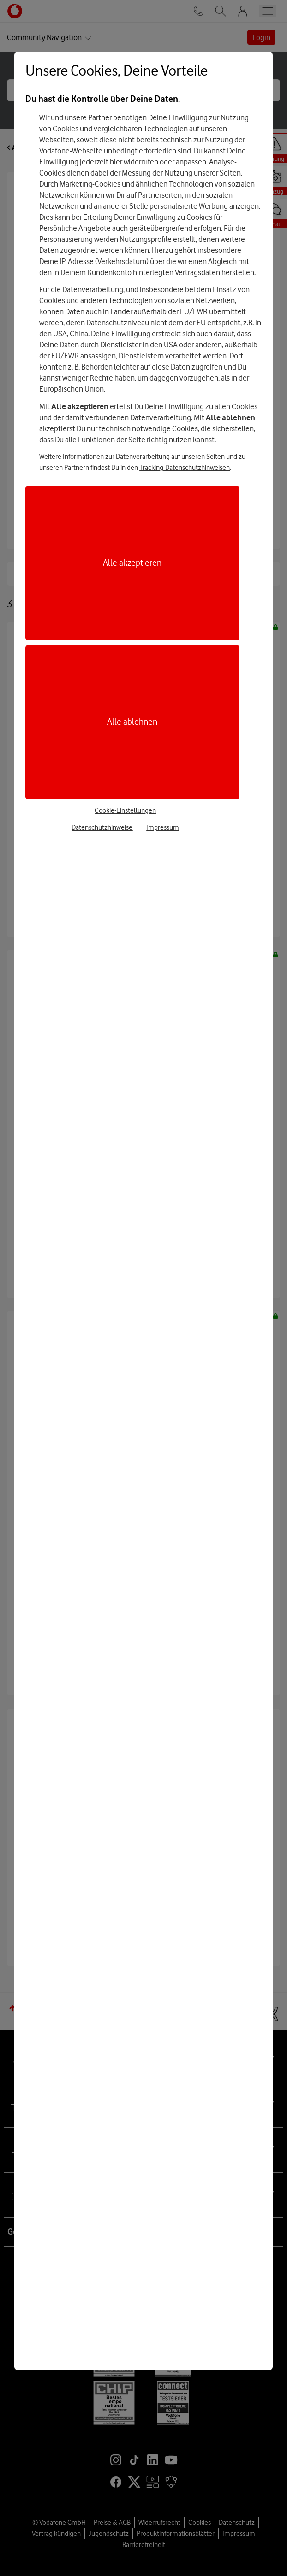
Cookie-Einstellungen (125, 810)
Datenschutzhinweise (102, 827)
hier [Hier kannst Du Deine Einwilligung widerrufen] (116, 161)
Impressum (162, 827)
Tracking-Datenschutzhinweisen (184, 468)
